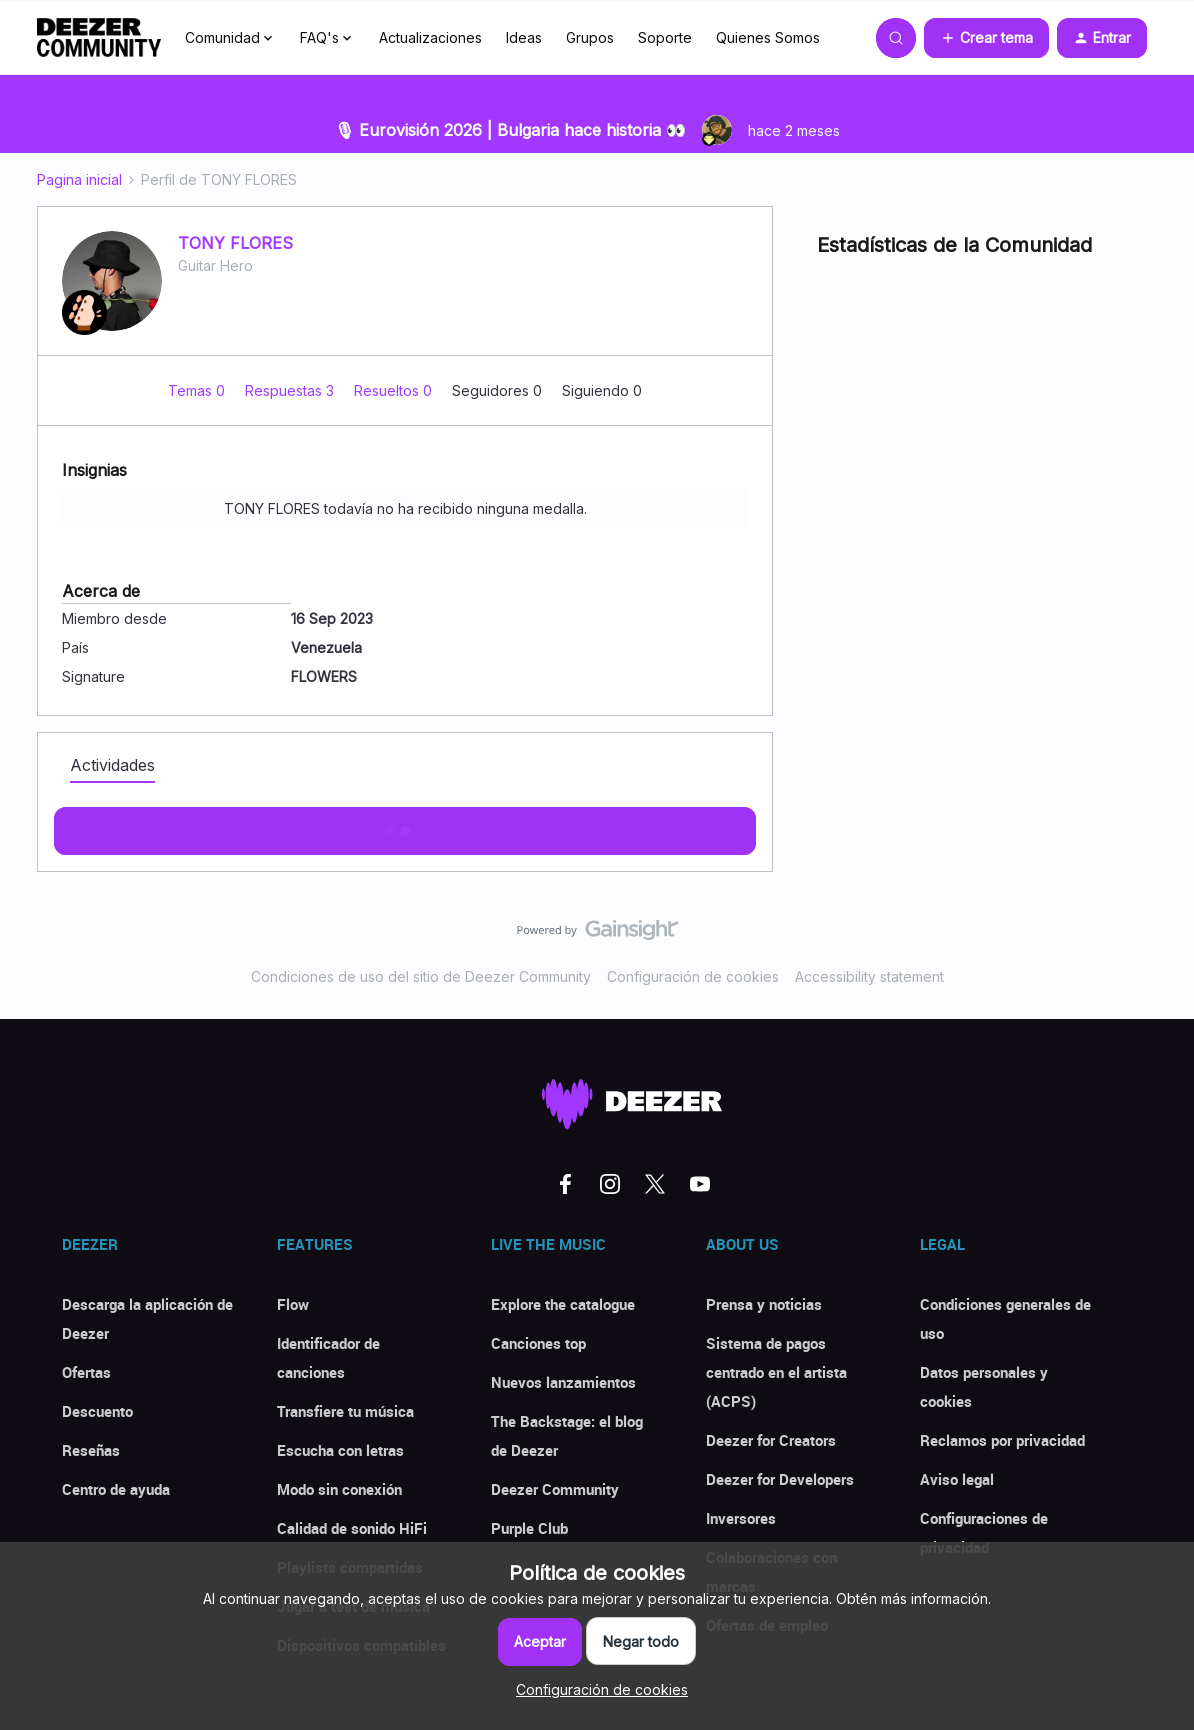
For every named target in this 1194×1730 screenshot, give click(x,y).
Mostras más (405, 825)
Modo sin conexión (339, 1489)
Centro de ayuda (116, 1489)
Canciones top (538, 1343)
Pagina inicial (79, 179)
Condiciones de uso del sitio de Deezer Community (421, 976)
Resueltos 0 (395, 390)
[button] (986, 38)
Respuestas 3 (291, 390)
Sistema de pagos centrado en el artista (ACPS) (776, 1372)
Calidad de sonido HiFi (352, 1528)
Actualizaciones (430, 37)
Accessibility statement (869, 976)
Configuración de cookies (693, 976)
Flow (293, 1304)
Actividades (112, 765)
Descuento (97, 1411)
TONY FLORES (235, 243)
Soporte (665, 37)
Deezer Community (555, 1489)
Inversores (741, 1518)
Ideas (524, 37)
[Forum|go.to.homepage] (99, 38)
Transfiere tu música (345, 1411)
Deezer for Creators (771, 1440)
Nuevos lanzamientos (563, 1382)
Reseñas (91, 1450)
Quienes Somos (768, 37)
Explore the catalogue (563, 1304)
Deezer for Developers (780, 1479)
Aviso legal (957, 1479)
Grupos (590, 37)
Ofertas (86, 1372)
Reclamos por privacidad (1002, 1440)
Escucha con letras (340, 1450)
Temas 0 (198, 390)
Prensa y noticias (764, 1304)
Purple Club (529, 1528)
